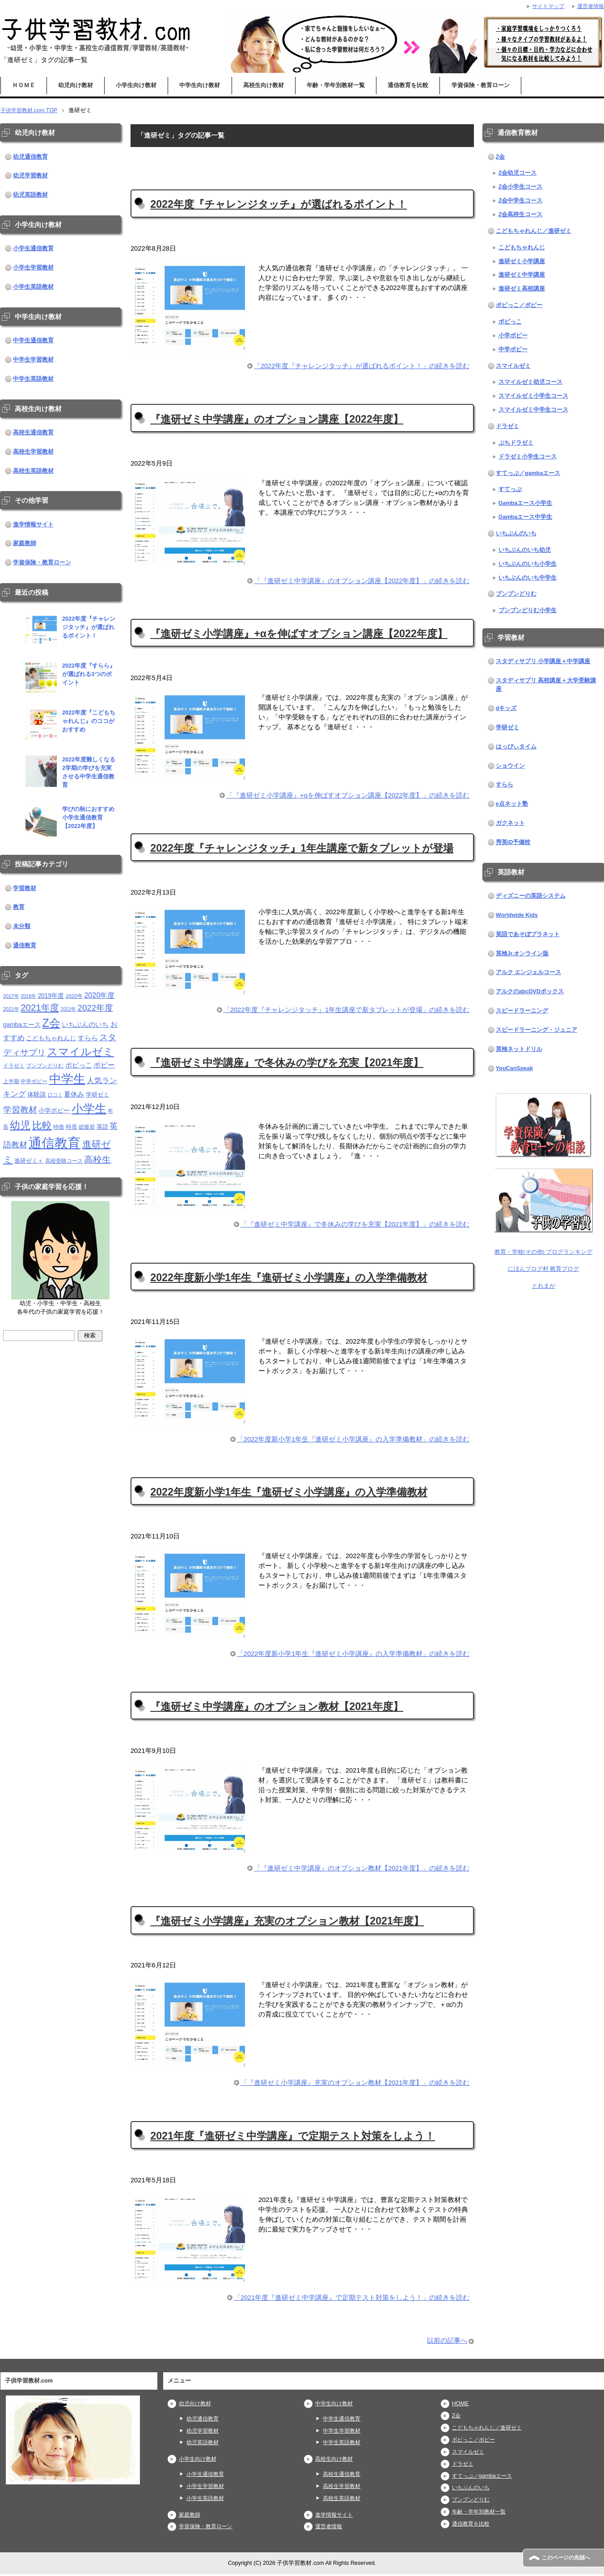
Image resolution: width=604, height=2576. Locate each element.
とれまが (543, 1286)
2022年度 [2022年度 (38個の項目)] (95, 1008)
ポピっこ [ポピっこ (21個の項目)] (78, 1065)
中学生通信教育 (33, 340)
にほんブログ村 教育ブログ (543, 1269)
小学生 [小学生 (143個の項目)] (89, 1108)
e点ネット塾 (512, 804)
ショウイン (510, 766)
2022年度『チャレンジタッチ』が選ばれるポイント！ (278, 204)
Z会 (500, 157)
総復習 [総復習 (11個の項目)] (87, 1127)
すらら (504, 785)
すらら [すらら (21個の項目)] (88, 1038)
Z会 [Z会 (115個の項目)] (51, 1023)
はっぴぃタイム (516, 747)
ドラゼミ (507, 426)
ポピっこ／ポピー (519, 305)
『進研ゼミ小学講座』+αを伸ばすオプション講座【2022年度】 (299, 634)
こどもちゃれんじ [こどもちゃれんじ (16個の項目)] (51, 1038)
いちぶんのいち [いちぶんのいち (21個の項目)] (85, 1024)
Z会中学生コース (520, 201)
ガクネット (510, 823)
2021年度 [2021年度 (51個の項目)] (40, 1007)
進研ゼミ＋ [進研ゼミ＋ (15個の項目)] (28, 1160)
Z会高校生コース (520, 214)
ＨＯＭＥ (23, 85)
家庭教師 (24, 543)
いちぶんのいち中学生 (527, 578)
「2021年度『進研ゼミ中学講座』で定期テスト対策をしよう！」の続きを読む (352, 2299)
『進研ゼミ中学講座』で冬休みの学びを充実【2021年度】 (286, 1063)
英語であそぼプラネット (528, 934)
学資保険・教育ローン (481, 85)
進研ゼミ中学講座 (521, 275)
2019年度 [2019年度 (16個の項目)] (51, 995)
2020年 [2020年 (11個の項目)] (74, 996)
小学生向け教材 (136, 85)
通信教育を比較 (408, 85)
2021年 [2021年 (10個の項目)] (11, 1009)
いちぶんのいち (516, 533)
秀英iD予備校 (513, 842)
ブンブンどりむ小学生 (527, 610)
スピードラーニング (522, 1011)
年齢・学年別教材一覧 (336, 85)
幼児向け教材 (75, 85)
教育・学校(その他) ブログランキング (543, 1252)
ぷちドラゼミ (515, 443)
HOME (460, 2405)
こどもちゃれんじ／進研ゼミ (533, 231)
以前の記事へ (447, 2342)
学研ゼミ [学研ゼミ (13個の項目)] (97, 1094)
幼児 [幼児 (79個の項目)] (20, 1125)
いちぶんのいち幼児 (524, 550)
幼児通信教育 (30, 157)
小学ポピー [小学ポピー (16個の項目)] (54, 1110)
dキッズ (506, 708)
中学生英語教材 (33, 379)
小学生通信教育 (33, 248)
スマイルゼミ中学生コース (533, 410)
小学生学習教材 (33, 268)
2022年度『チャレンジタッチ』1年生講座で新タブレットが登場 (301, 848)
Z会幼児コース (517, 173)
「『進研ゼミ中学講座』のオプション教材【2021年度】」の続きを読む (362, 1870)
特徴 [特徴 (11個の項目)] (58, 1127)
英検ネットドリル (519, 1049)
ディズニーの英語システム (531, 896)
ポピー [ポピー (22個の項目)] (104, 1065)
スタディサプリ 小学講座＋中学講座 (543, 661)
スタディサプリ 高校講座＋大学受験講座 (546, 684)
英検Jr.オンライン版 (522, 953)
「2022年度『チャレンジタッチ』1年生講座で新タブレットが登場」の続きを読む (346, 1011)
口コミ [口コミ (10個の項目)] (55, 1094)
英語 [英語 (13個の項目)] (102, 1126)
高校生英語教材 (33, 471)
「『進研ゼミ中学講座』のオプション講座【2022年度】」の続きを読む (362, 581)
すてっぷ (510, 489)
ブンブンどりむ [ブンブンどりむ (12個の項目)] (44, 1066)
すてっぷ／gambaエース (528, 473)
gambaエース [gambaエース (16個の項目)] (22, 1024)
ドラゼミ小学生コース (527, 457)
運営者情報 (329, 2528)
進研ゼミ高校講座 (521, 289)
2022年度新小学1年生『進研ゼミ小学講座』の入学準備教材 (288, 1278)
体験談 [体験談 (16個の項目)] (36, 1094)
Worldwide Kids (517, 915)
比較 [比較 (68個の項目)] (42, 1125)
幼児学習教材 (30, 175)
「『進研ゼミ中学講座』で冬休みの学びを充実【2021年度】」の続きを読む (355, 1225)
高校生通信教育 (33, 432)
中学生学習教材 (33, 360)
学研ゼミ (507, 727)
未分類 (21, 926)
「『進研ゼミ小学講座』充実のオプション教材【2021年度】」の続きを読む (355, 2085)
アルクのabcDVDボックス (530, 991)
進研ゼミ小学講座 (521, 261)
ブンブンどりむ (516, 594)
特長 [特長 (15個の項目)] (71, 1126)
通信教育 (24, 945)
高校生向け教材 (263, 85)
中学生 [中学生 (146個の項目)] (67, 1079)
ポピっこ (510, 322)
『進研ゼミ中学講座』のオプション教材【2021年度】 (276, 1708)
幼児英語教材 (30, 195)
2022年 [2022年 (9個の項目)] (68, 1009)
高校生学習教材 (33, 452)
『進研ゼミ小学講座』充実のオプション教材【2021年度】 (287, 1923)
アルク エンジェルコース (529, 972)
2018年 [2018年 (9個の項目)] (28, 996)
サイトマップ (544, 6)
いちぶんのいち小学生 (527, 564)
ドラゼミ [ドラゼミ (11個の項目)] (14, 1065)
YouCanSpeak (514, 1068)
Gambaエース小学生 (525, 503)
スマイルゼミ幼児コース (530, 382)
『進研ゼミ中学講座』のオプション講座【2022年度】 (276, 419)
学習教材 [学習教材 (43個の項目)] (20, 1109)
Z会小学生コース (520, 187)
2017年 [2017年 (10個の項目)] (11, 996)
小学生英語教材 (33, 287)
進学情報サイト (33, 524)
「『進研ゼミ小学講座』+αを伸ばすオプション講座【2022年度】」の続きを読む (348, 796)
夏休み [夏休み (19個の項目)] (74, 1094)
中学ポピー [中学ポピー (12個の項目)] (34, 1081)
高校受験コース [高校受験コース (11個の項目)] (64, 1161)
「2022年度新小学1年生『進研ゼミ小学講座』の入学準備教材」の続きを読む (353, 1440)
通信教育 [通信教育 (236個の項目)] (54, 1142)
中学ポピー (513, 349)
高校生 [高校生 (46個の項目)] (97, 1159)
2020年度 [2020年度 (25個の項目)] (99, 995)
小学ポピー (513, 335)
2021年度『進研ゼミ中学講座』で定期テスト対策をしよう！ (292, 2137)
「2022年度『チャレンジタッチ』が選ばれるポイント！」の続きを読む (362, 366)
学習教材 (24, 888)
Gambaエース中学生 (525, 517)
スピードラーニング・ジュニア (536, 1030)
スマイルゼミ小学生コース (533, 396)
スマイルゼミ (513, 366)
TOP (30, 110)
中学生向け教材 (199, 85)
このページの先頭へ (568, 2558)
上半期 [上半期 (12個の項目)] (11, 1081)
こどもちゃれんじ (521, 247)
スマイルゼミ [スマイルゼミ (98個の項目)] (80, 1052)
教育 (19, 907)
